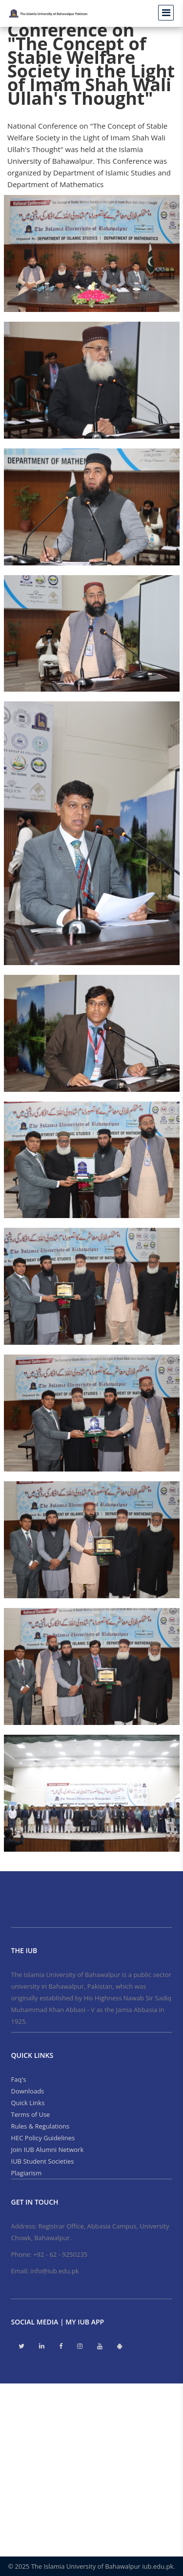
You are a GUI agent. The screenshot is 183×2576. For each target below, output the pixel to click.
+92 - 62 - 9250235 (60, 2254)
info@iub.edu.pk (54, 2270)
